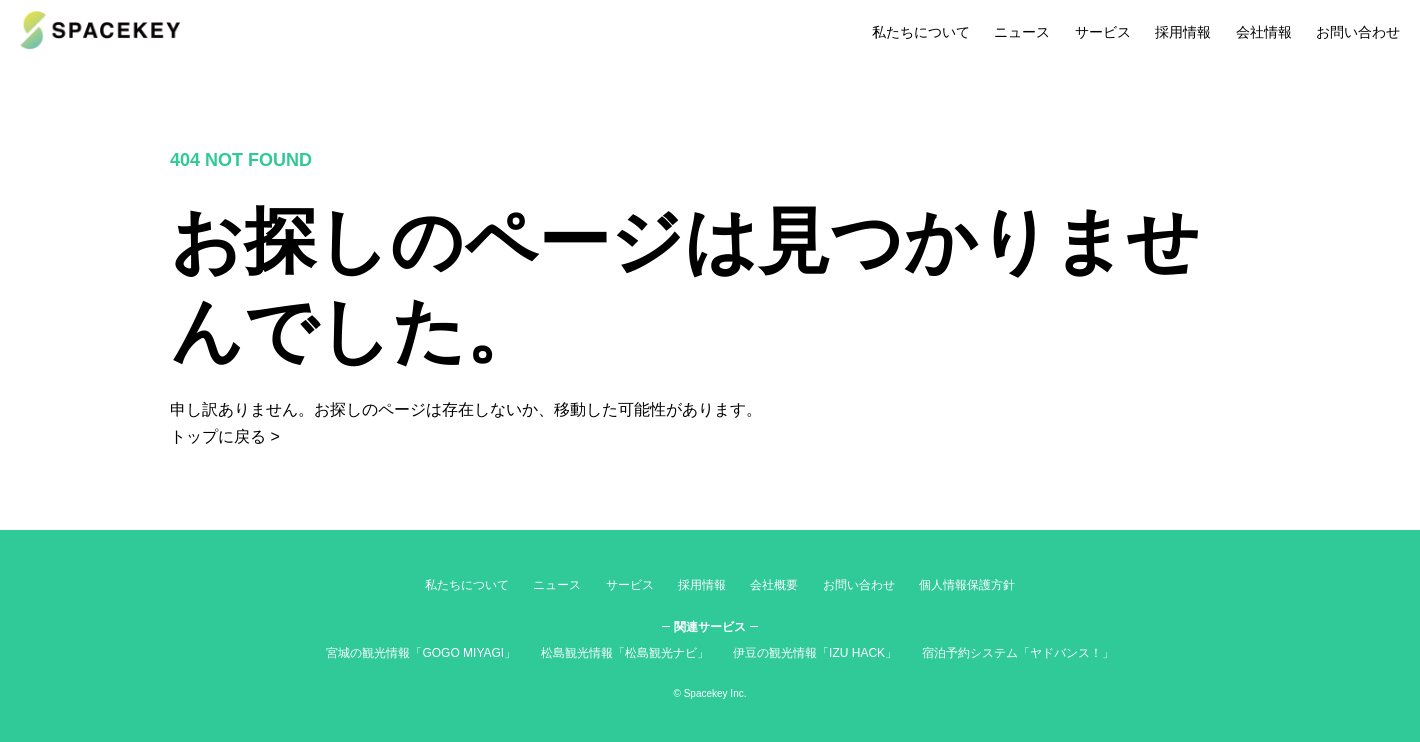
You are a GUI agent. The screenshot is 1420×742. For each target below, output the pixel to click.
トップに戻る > (225, 436)
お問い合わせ (1358, 32)
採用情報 (1183, 32)
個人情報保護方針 (967, 585)
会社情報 (1264, 32)
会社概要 (774, 585)
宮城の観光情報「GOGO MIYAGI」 (421, 653)
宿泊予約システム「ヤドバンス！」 (1018, 653)
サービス (1103, 32)
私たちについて (921, 32)
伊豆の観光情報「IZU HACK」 (815, 653)
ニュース (1022, 32)
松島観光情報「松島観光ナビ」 (625, 653)
